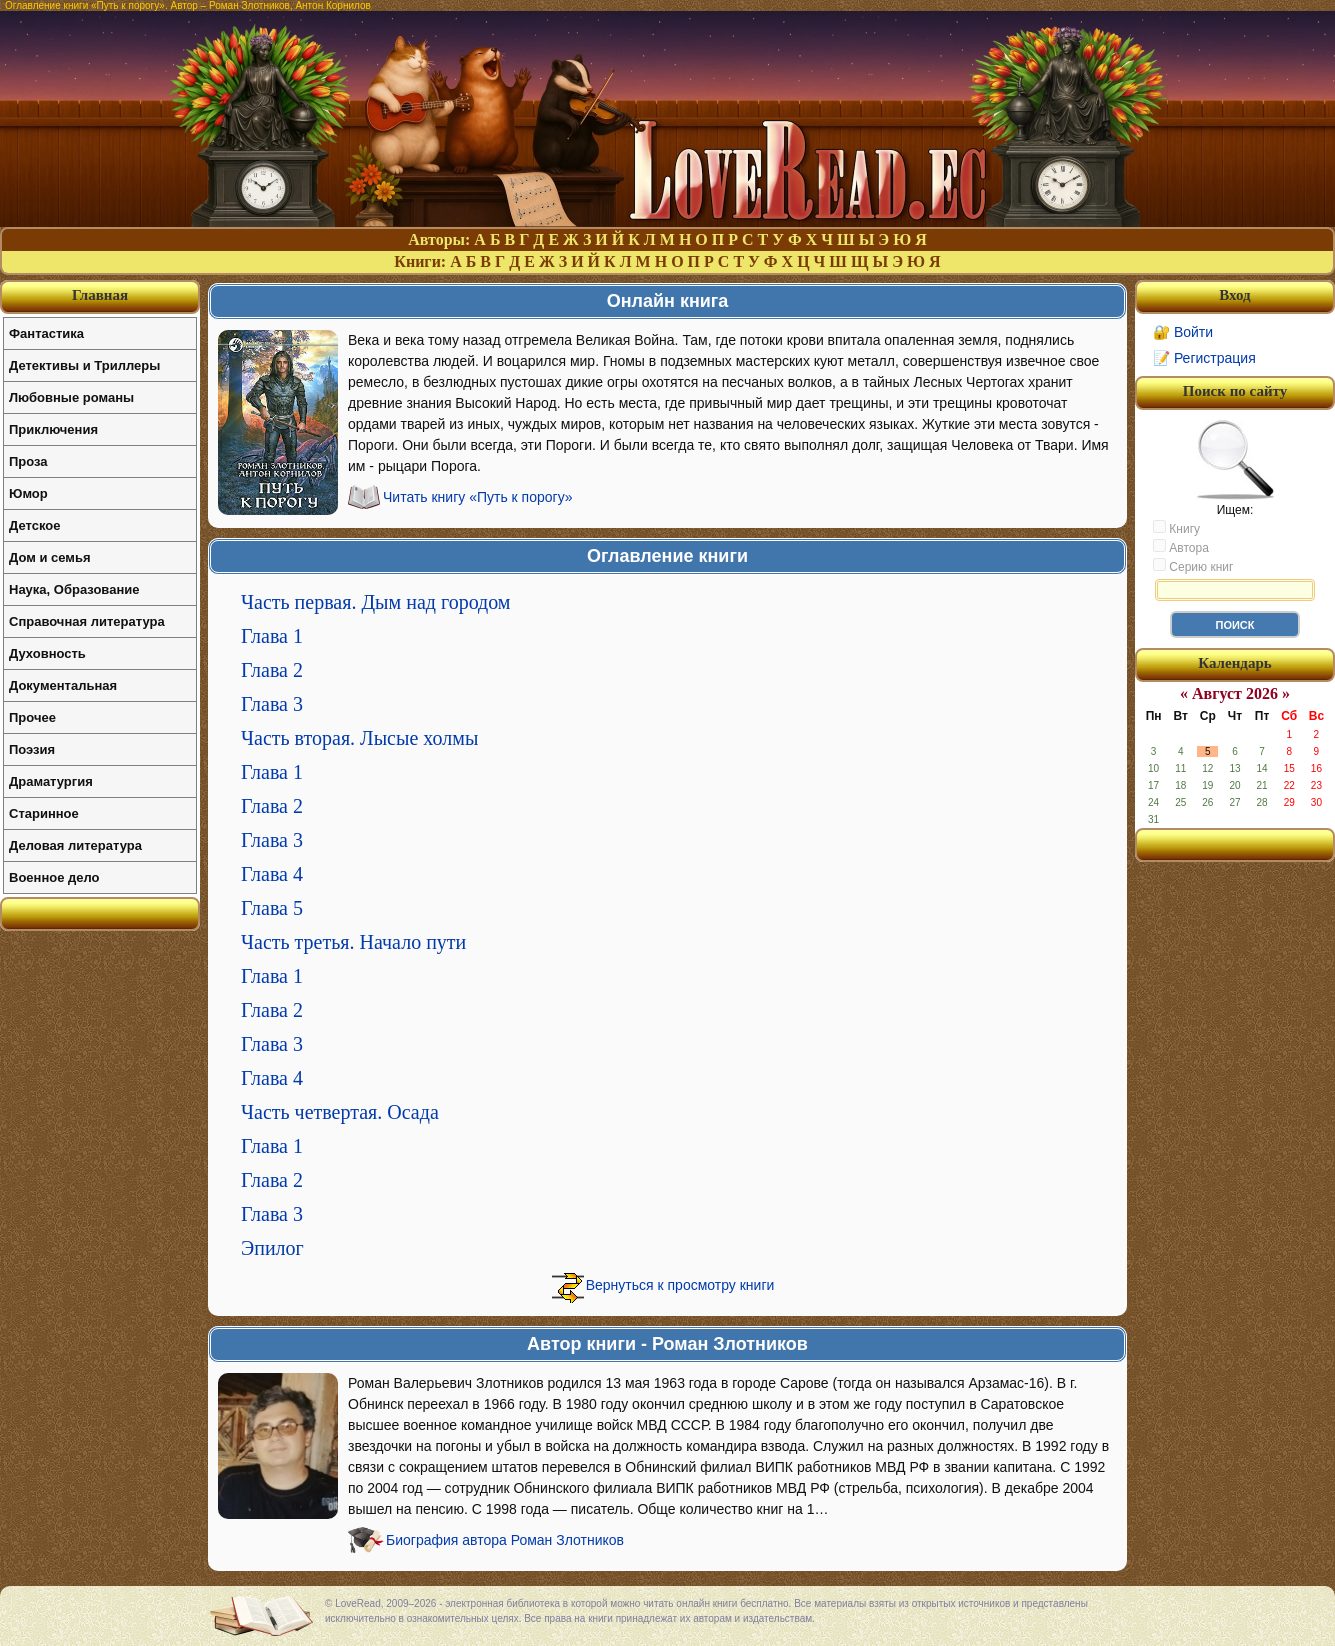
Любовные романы (71, 397)
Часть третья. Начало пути (353, 942)
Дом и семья (50, 557)
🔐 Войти (1183, 332)
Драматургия (51, 781)
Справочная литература (87, 621)
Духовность (47, 653)
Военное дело (54, 877)
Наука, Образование (74, 589)
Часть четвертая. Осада (340, 1112)
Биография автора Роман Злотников (505, 1540)
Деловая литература (75, 845)
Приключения (53, 429)
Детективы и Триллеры (84, 365)
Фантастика (46, 333)
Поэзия (32, 749)
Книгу (1176, 528)
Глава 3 (272, 704)
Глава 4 (272, 874)
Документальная (63, 685)
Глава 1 (272, 636)
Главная (100, 295)
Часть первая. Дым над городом (376, 602)
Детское (34, 525)
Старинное (44, 813)
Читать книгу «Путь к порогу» (478, 497)
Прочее (32, 717)
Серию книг (1193, 566)
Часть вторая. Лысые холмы (359, 738)
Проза (28, 461)
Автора (1181, 547)
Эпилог (272, 1248)
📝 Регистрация (1204, 358)
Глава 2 (272, 670)
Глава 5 (272, 908)
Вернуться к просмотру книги (680, 1285)
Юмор (28, 493)
